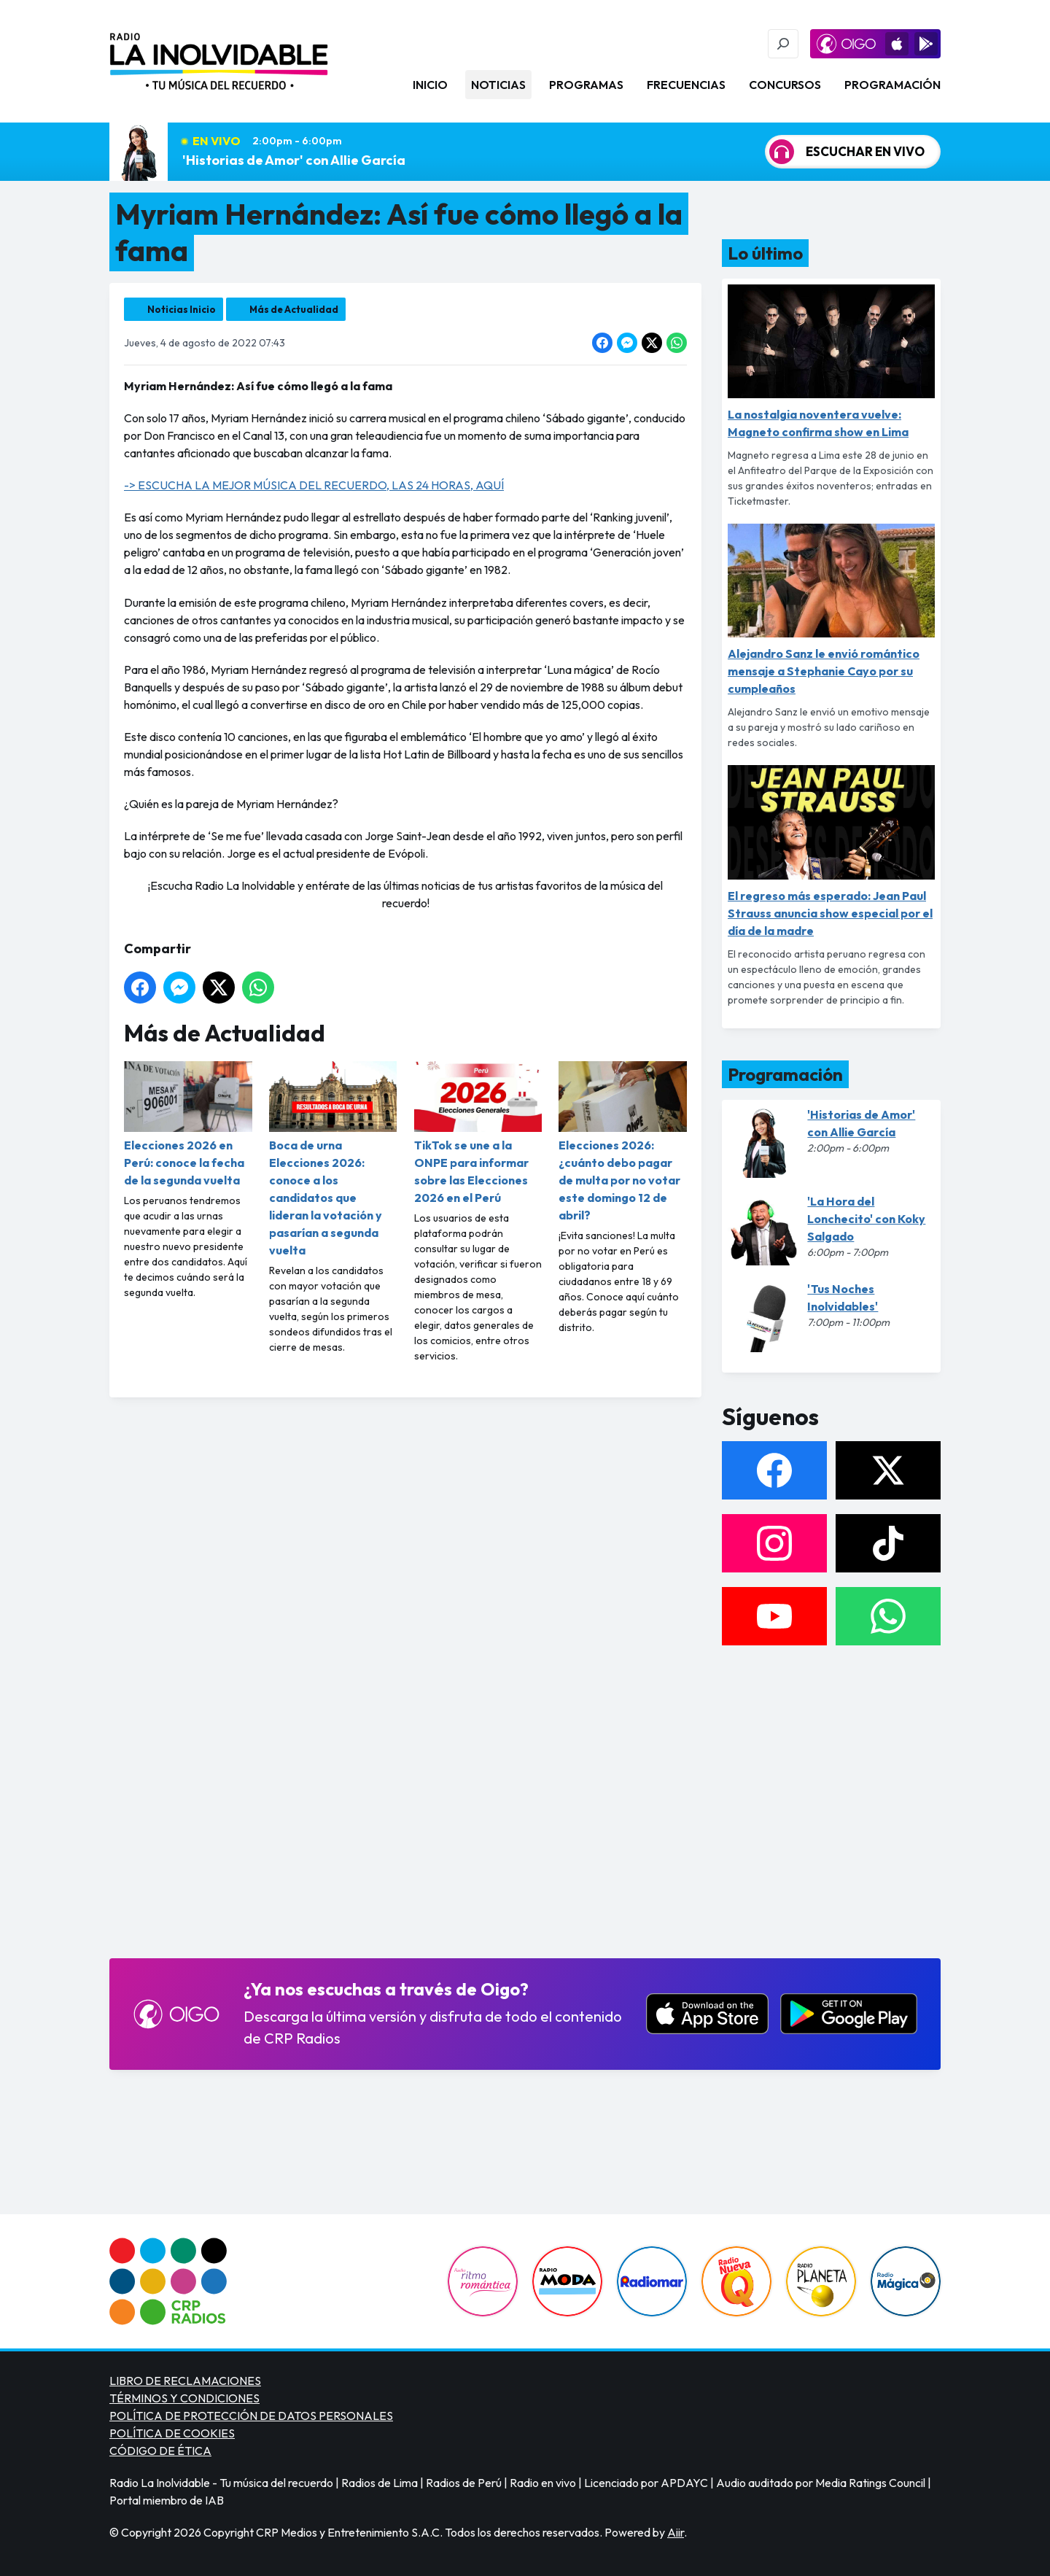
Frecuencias (686, 84)
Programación (892, 84)
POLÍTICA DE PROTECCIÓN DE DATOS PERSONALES (251, 2415)
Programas (586, 84)
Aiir (675, 2532)
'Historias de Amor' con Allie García (293, 160)
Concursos (785, 84)
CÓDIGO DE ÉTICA (160, 2450)
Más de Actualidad (293, 309)
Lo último (765, 253)
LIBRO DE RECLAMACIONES (185, 2380)
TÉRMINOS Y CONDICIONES (184, 2398)
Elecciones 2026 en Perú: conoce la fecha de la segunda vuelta (188, 1124)
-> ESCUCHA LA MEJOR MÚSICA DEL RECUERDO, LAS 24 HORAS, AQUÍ (314, 485)
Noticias (498, 84)
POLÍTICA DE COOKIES (172, 2433)
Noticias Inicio (181, 309)
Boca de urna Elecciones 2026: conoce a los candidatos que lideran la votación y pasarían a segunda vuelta (333, 1159)
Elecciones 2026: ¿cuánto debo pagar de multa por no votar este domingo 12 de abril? (623, 1141)
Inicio (430, 84)
